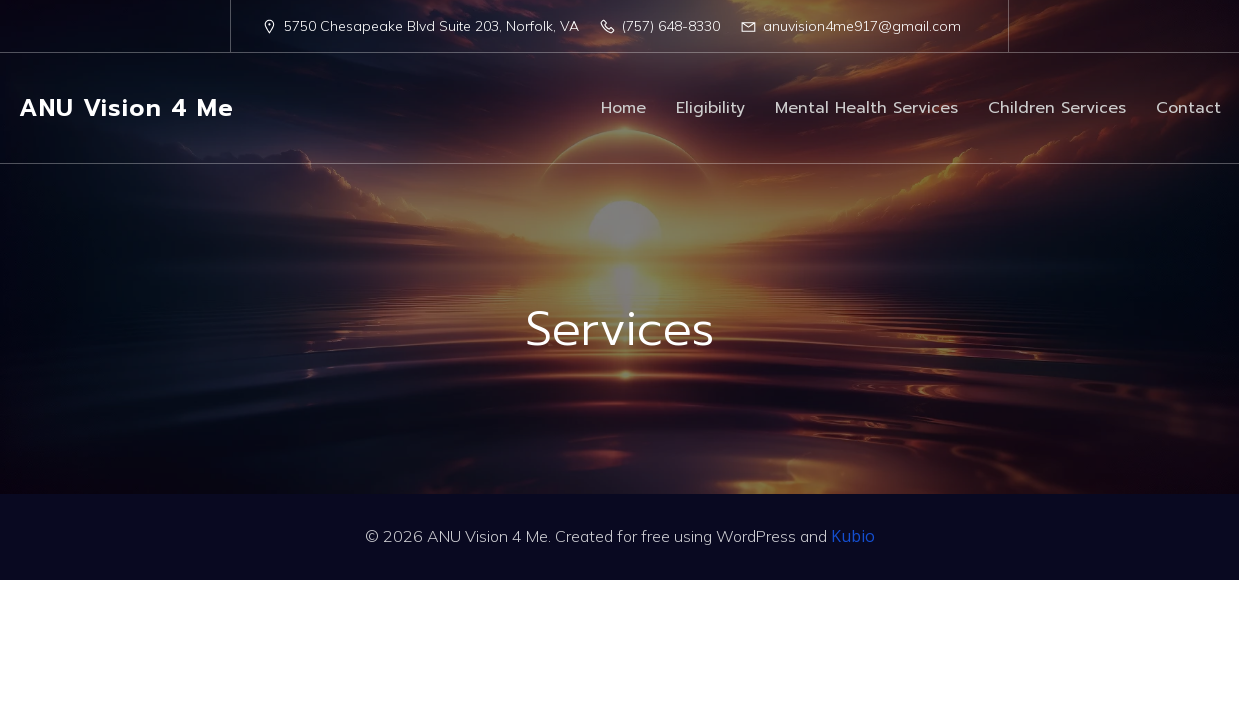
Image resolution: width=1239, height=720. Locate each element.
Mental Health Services (866, 108)
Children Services (1057, 108)
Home (623, 108)
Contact (1188, 108)
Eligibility (710, 108)
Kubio (853, 536)
